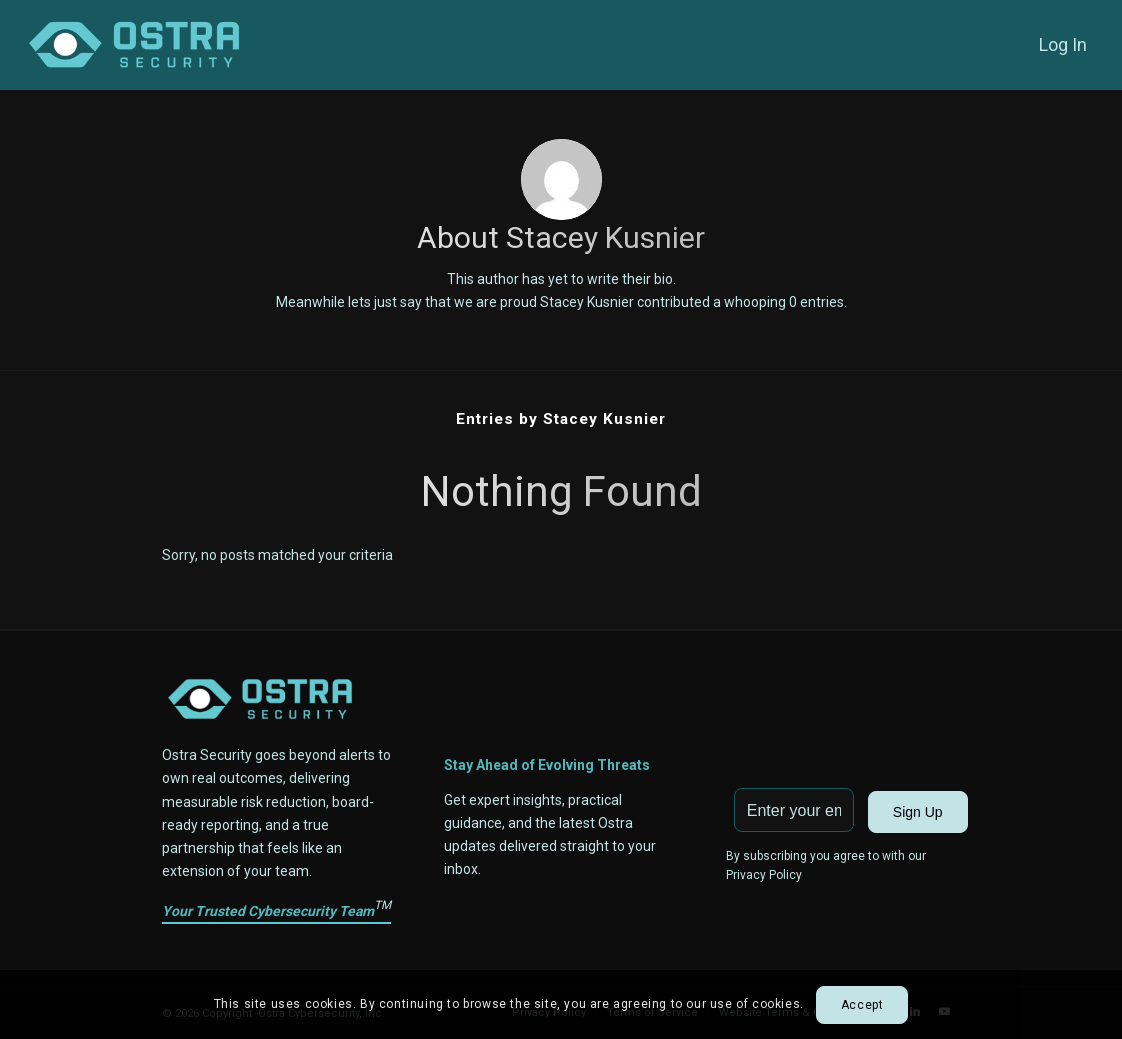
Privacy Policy (764, 875)
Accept (862, 1005)
